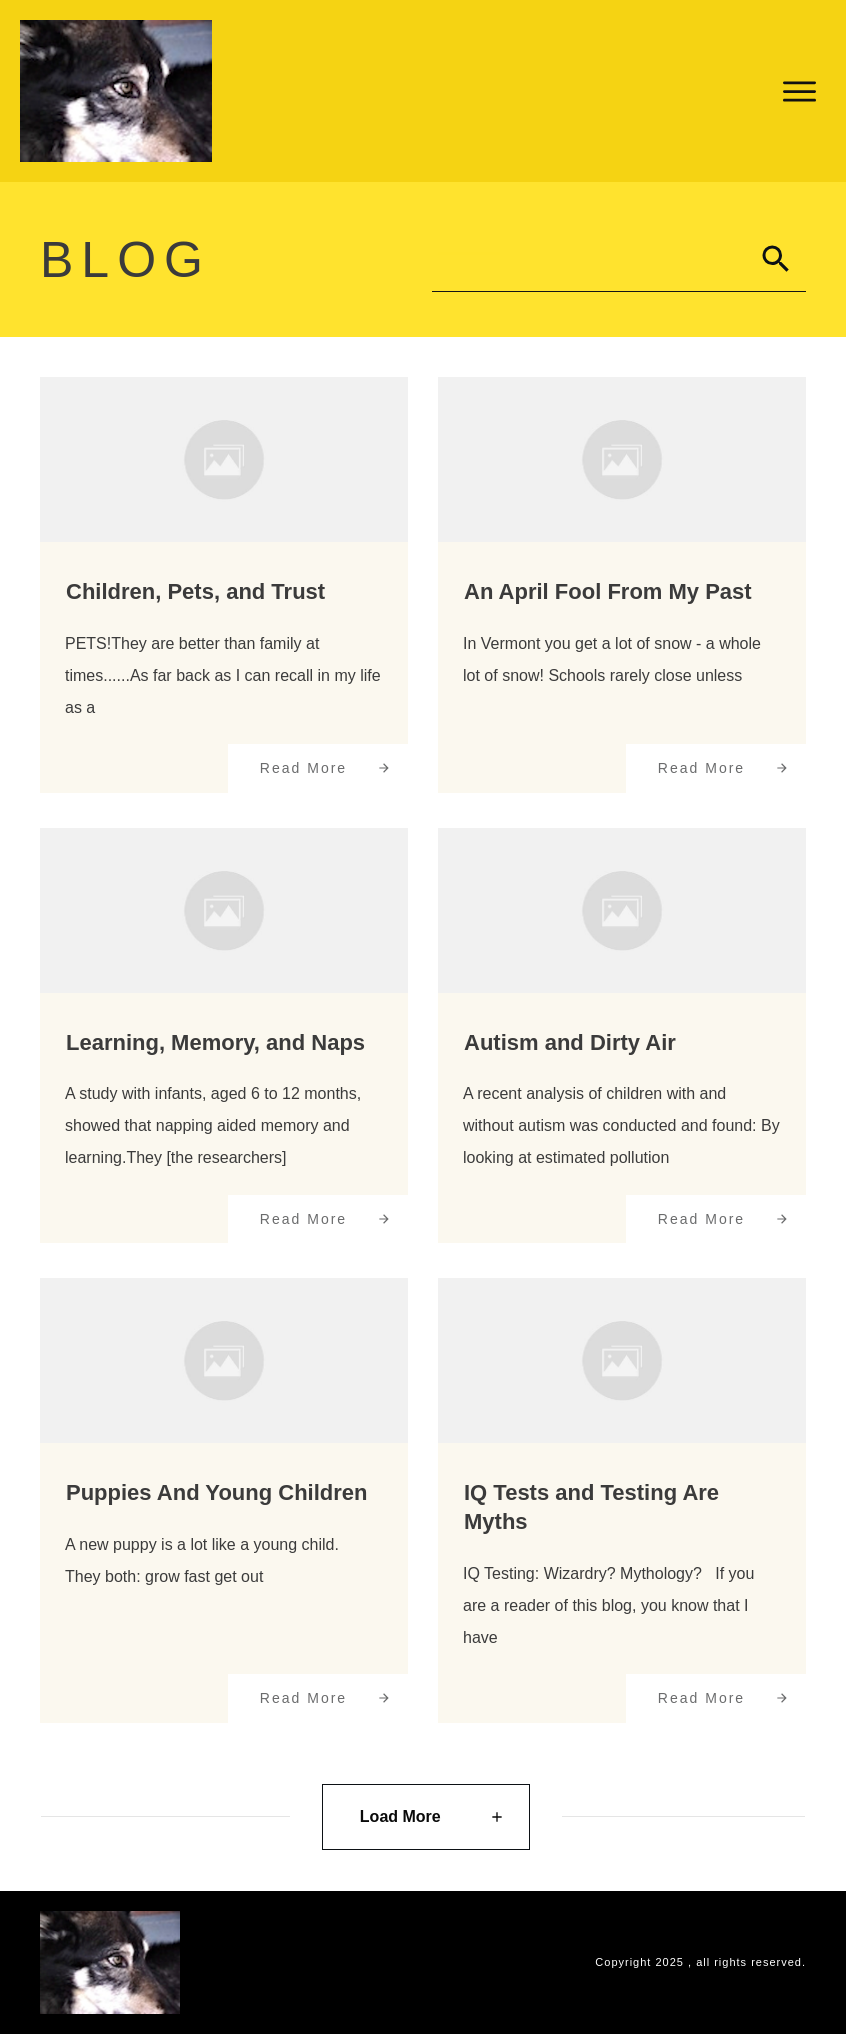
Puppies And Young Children (216, 1492)
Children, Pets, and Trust (195, 591)
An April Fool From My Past (608, 591)
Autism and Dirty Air (570, 1042)
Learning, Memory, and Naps (215, 1042)
